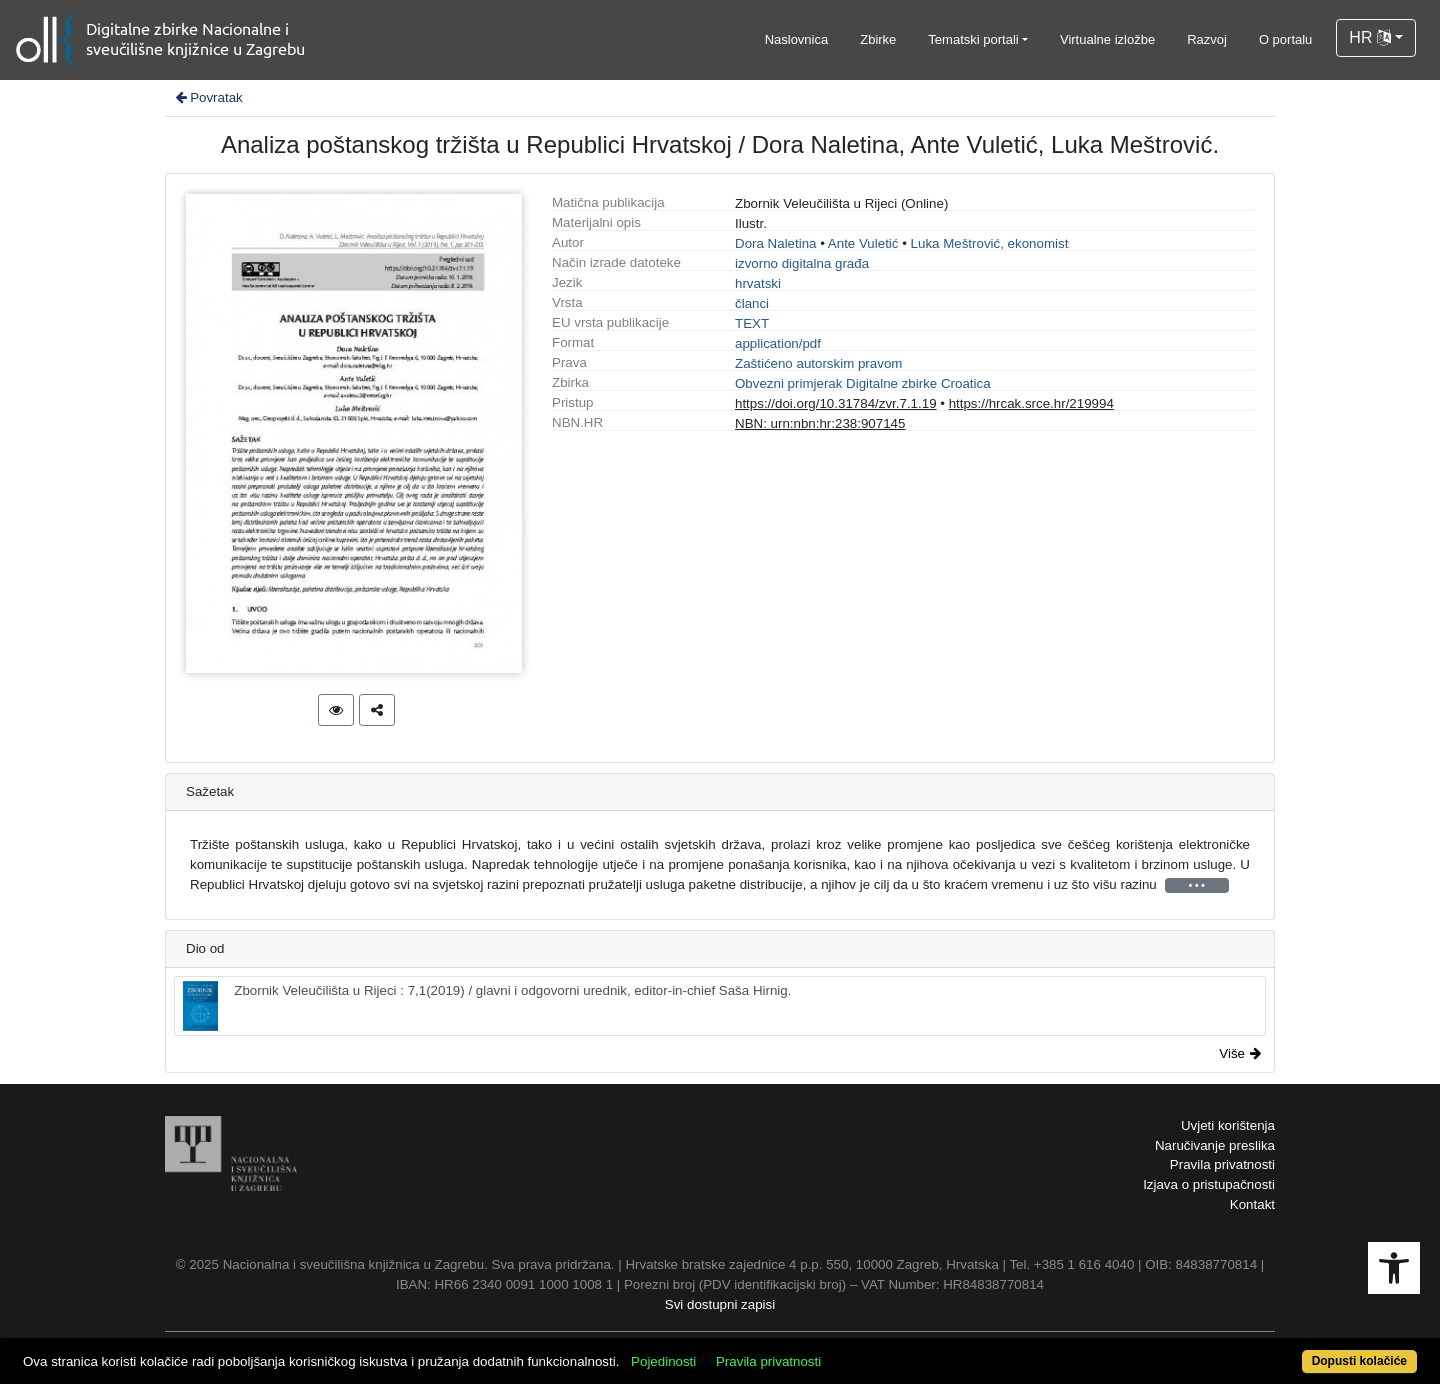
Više (1240, 1053)
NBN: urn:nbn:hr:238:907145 (820, 423)
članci (752, 303)
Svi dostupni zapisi (720, 1304)
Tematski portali (973, 39)
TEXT (752, 323)
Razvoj (1207, 39)
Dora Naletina (776, 243)
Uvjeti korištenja (1228, 1125)
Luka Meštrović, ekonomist (990, 243)
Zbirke (878, 39)
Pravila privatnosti (1222, 1164)
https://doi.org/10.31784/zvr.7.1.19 (836, 403)
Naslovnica (797, 39)
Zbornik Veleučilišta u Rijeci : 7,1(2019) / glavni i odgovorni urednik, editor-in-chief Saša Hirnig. (487, 1006)
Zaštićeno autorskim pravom (818, 363)
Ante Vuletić (863, 243)
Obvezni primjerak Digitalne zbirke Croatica (863, 383)
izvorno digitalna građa (802, 263)
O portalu (1285, 39)
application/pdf (778, 343)
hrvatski (758, 283)
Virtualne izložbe (1107, 39)
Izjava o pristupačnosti (1209, 1184)
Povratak (208, 97)
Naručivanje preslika (1215, 1145)
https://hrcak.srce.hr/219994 (1031, 403)
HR (1370, 37)
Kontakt (1252, 1204)
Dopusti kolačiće (1359, 1361)
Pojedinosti (663, 1361)
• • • (1197, 885)
